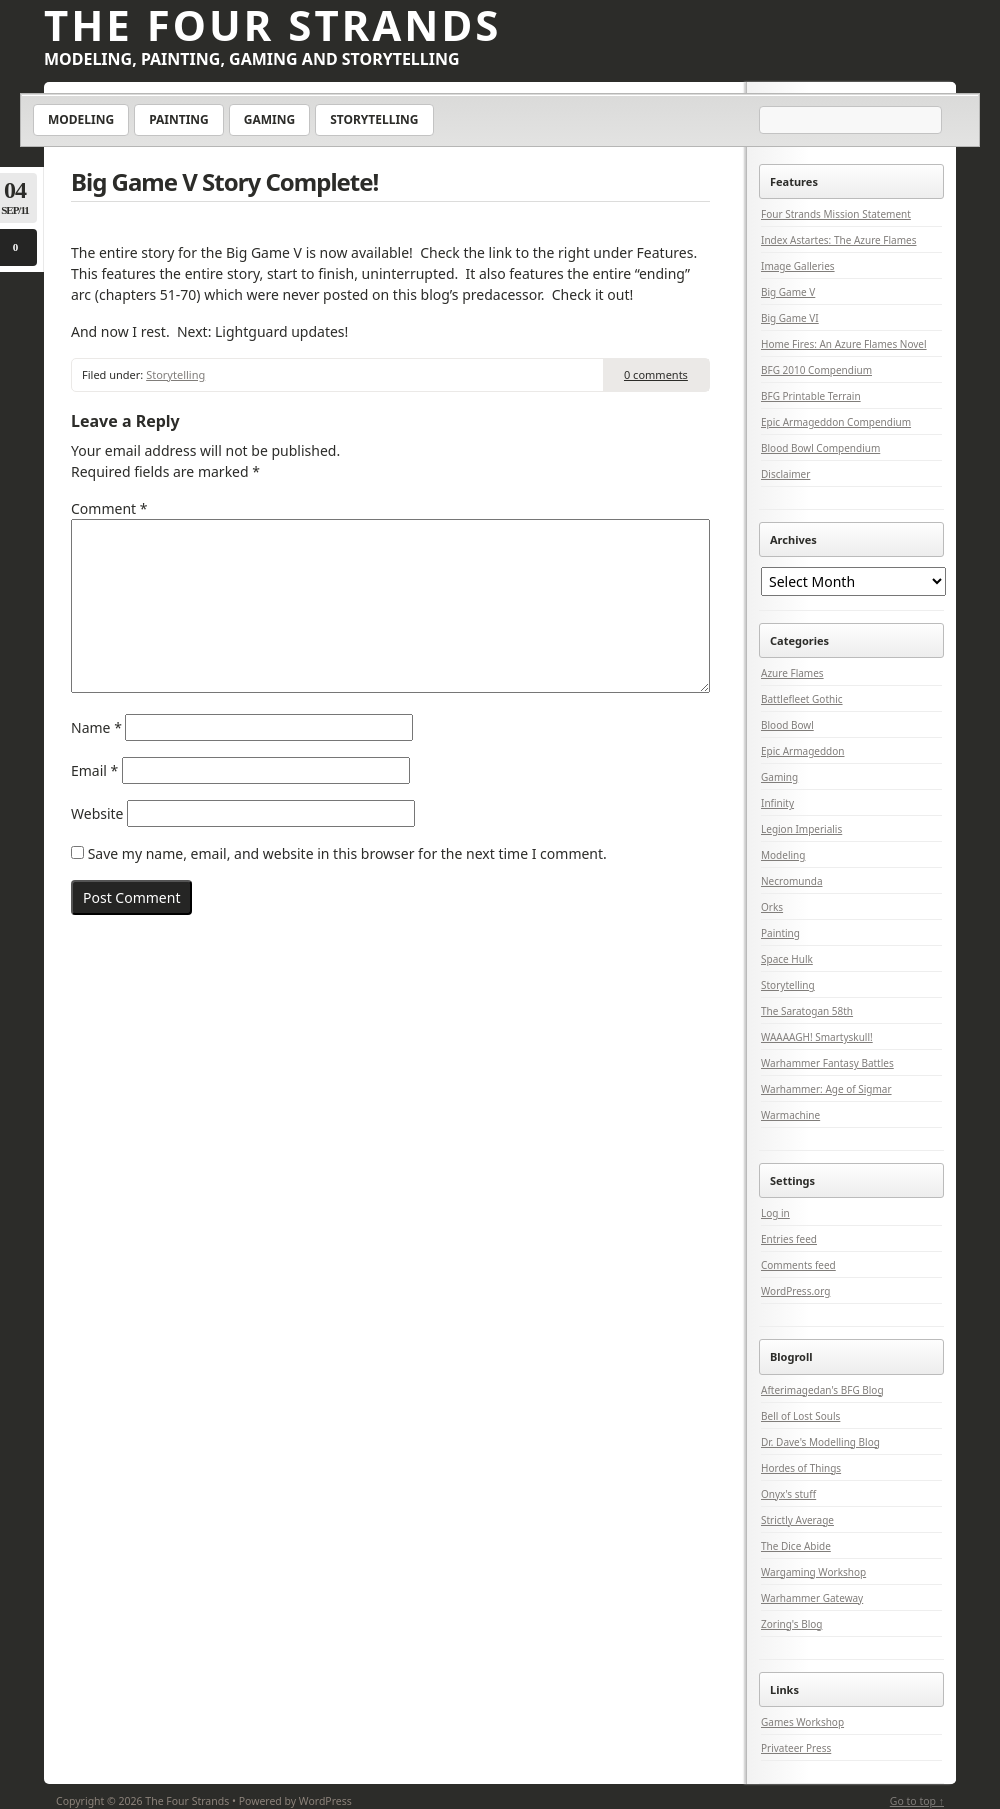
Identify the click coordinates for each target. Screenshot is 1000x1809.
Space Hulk (787, 959)
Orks (772, 907)
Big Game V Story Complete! (224, 181)
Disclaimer (785, 474)
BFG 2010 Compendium (816, 370)
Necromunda (792, 881)
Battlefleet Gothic (802, 699)
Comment (109, 508)
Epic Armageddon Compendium (836, 422)
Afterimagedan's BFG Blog (822, 1390)
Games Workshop (802, 1722)
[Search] (852, 121)
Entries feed (789, 1239)
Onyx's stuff (788, 1494)
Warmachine (790, 1115)
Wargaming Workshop (813, 1572)
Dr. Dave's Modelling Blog (820, 1442)
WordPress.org (795, 1291)
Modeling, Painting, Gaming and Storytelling (252, 59)
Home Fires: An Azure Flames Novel (844, 344)
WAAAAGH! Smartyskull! (817, 1037)
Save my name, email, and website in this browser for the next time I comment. (347, 853)
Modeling (81, 119)
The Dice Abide (796, 1546)
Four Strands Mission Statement (836, 214)
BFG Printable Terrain (811, 396)
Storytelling (374, 119)
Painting (179, 119)
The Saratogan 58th (807, 1011)
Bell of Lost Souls (800, 1416)
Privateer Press (796, 1748)
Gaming (269, 119)
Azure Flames (792, 673)
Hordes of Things (801, 1468)
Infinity (777, 803)
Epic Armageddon (803, 751)
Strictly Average (797, 1520)
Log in (775, 1213)
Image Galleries (798, 266)
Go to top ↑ (917, 1801)
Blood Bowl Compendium (820, 448)
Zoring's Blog (791, 1624)
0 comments (656, 374)
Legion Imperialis (801, 829)
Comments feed (798, 1265)
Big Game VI (790, 318)
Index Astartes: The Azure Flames (838, 240)
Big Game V (788, 292)
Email (94, 770)
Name (96, 727)
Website (97, 813)
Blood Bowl (787, 725)
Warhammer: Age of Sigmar (826, 1089)
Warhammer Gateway (812, 1598)
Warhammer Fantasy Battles (827, 1063)
